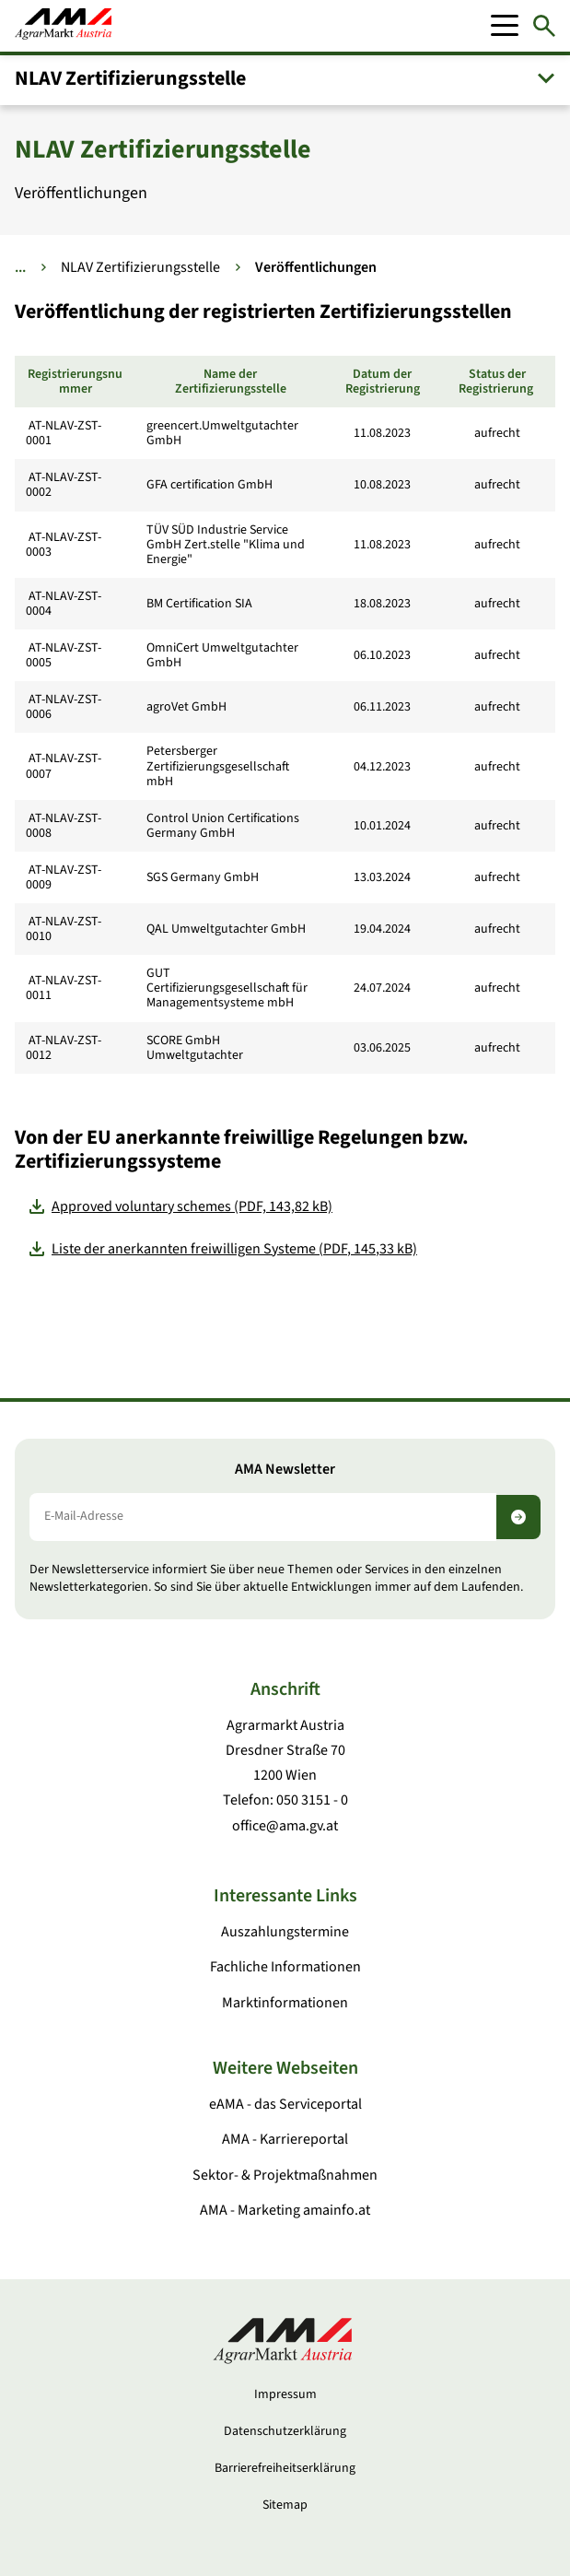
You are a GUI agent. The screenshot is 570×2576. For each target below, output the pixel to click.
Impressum (285, 2394)
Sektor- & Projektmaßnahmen (285, 2175)
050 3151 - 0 (312, 1800)
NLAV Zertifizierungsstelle (130, 78)
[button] (285, 78)
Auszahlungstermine (285, 1932)
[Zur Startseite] (63, 25)
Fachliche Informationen (285, 1967)
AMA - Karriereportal (285, 2139)
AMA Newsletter (285, 1469)
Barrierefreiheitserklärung (285, 2468)
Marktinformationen (285, 2003)
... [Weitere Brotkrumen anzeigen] (20, 267)
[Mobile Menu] (504, 26)
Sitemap (285, 2505)
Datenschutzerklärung (285, 2431)
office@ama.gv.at (285, 1826)
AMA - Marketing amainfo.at (285, 2210)
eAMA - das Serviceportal (285, 2104)
